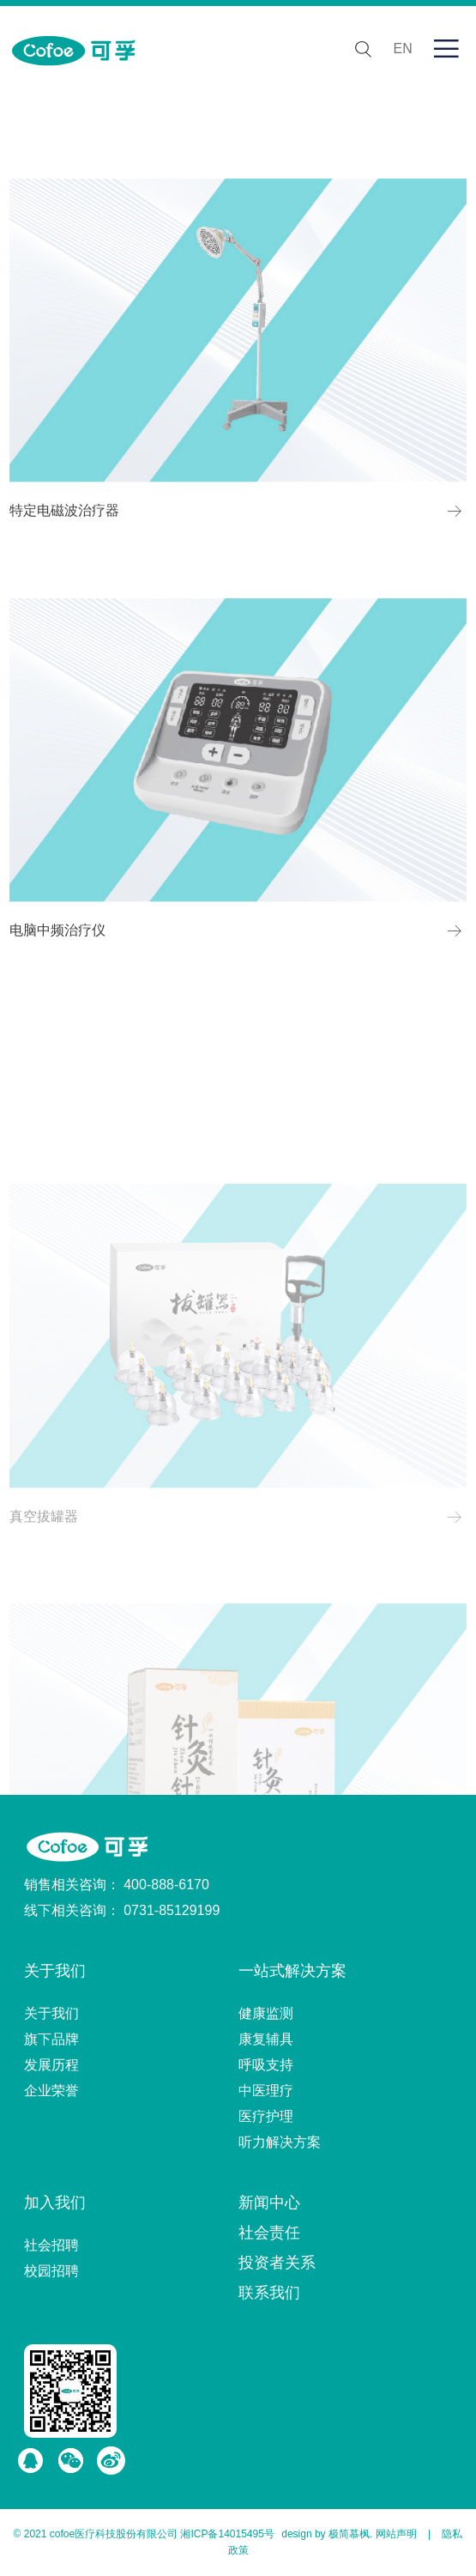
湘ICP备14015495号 (227, 2534)
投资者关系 (277, 2262)
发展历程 (51, 2065)
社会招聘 (51, 2245)
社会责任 (269, 2232)
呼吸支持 (265, 2065)
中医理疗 (265, 2090)
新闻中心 (269, 2202)
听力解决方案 (279, 2142)
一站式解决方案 (292, 1970)
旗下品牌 (51, 2039)
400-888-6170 (166, 1884)
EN (403, 48)
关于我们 (55, 1970)
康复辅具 (265, 2039)
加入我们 (55, 2202)
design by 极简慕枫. (326, 2534)
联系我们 (269, 2292)
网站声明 (396, 2534)
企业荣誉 (51, 2090)
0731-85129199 (172, 1910)
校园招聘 (51, 2271)
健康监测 (265, 2013)
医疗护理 (265, 2116)
